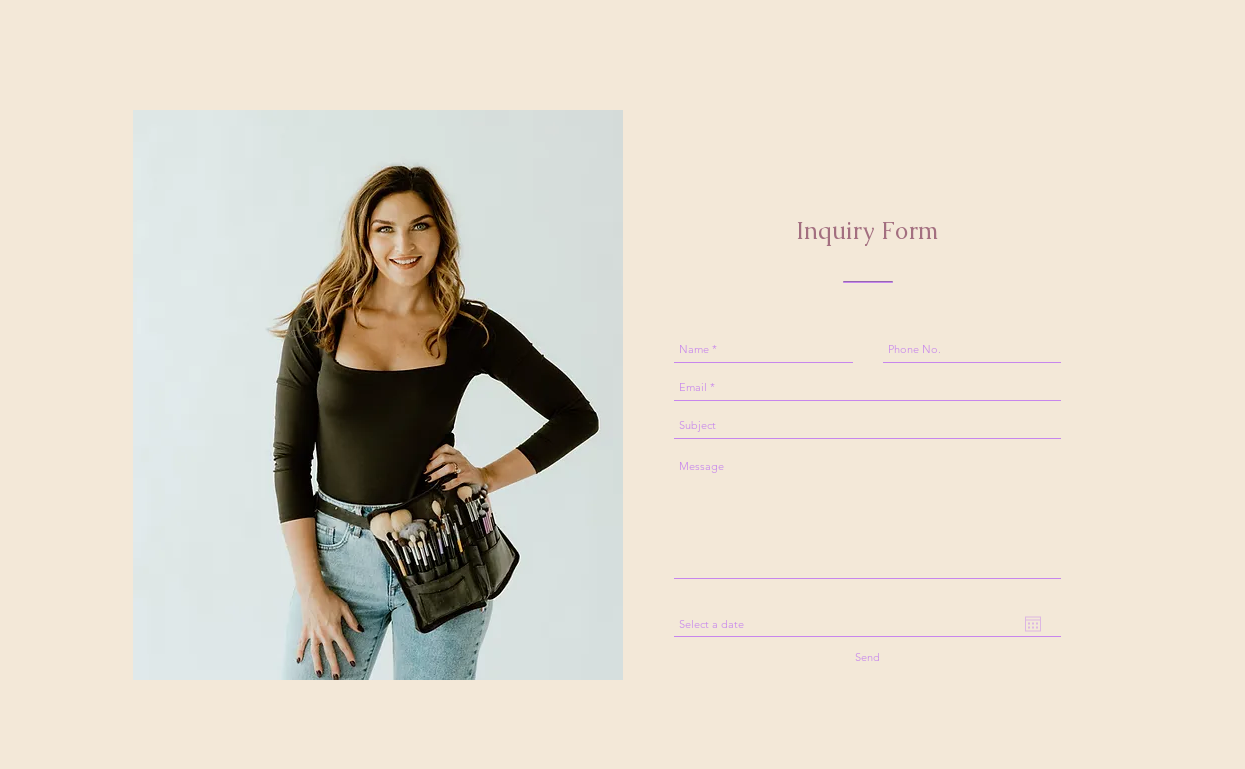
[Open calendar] (1033, 624)
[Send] (868, 657)
